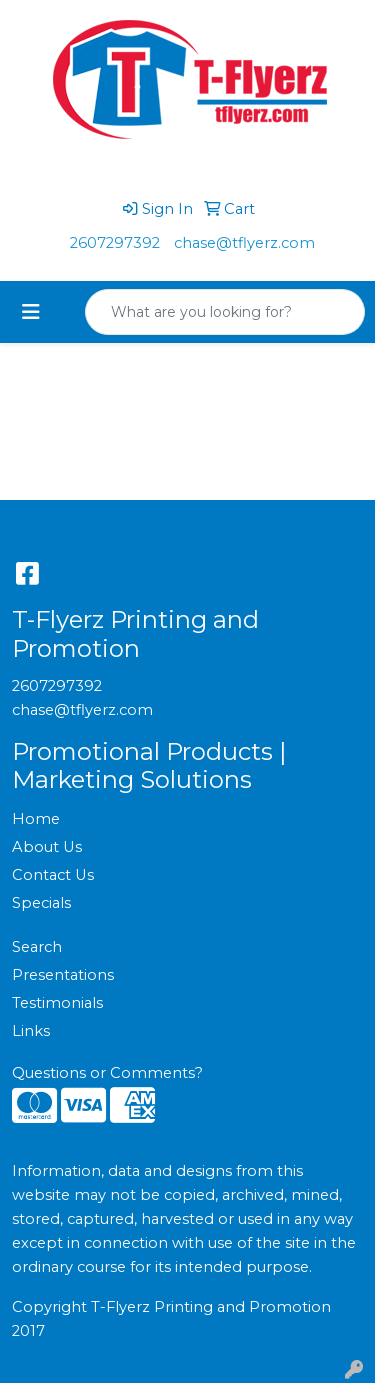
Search (37, 947)
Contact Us (53, 875)
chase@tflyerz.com (244, 243)
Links (31, 1031)
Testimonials (57, 1003)
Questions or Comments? (107, 1073)
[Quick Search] (204, 312)
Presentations (63, 975)
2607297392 (115, 243)
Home (36, 819)
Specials (41, 903)
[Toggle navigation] (31, 312)
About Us (47, 847)
